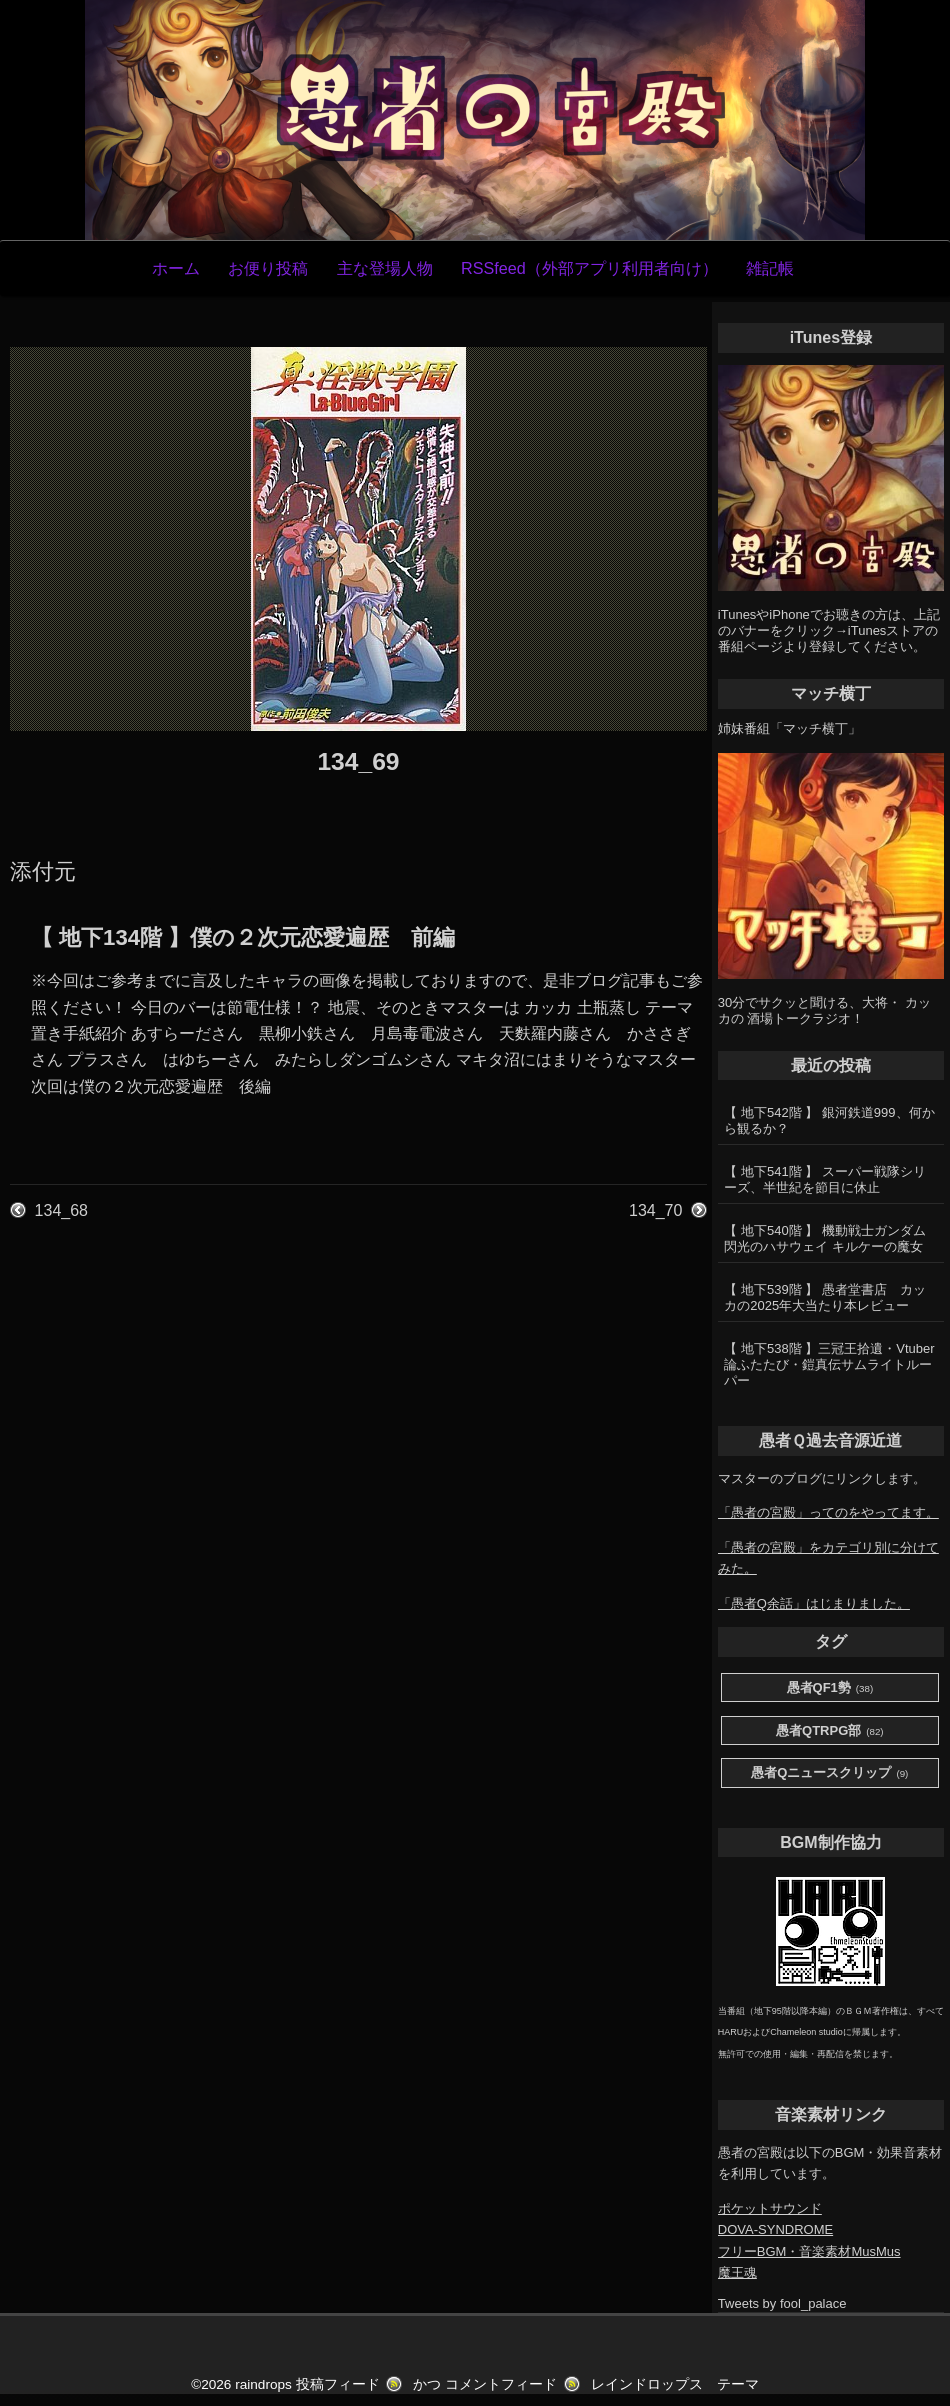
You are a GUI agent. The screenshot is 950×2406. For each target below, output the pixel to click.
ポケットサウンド (770, 2208)
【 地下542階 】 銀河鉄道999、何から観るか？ (829, 1120)
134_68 (61, 1210)
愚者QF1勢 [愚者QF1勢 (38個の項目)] (830, 1688)
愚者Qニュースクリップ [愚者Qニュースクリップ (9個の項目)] (829, 1773)
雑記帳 (770, 268)
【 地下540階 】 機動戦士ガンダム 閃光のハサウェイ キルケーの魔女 (825, 1238)
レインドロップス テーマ (675, 2384)
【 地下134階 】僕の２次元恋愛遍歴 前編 (243, 937)
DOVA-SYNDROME (775, 2229)
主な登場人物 (385, 268)
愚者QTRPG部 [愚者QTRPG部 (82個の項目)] (830, 1731)
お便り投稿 (268, 268)
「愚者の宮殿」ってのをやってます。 (828, 1512)
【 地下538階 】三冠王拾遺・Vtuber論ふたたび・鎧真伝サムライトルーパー (829, 1364)
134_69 (358, 761)
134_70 (655, 1210)
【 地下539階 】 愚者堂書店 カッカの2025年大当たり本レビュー (825, 1297)
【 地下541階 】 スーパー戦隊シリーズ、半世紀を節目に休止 (825, 1179)
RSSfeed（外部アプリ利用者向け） (589, 268)
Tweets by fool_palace (782, 2303)
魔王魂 (737, 2272)
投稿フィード (338, 2384)
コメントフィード (501, 2384)
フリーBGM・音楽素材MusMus (809, 2251)
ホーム (176, 268)
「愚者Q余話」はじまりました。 (814, 1603)
